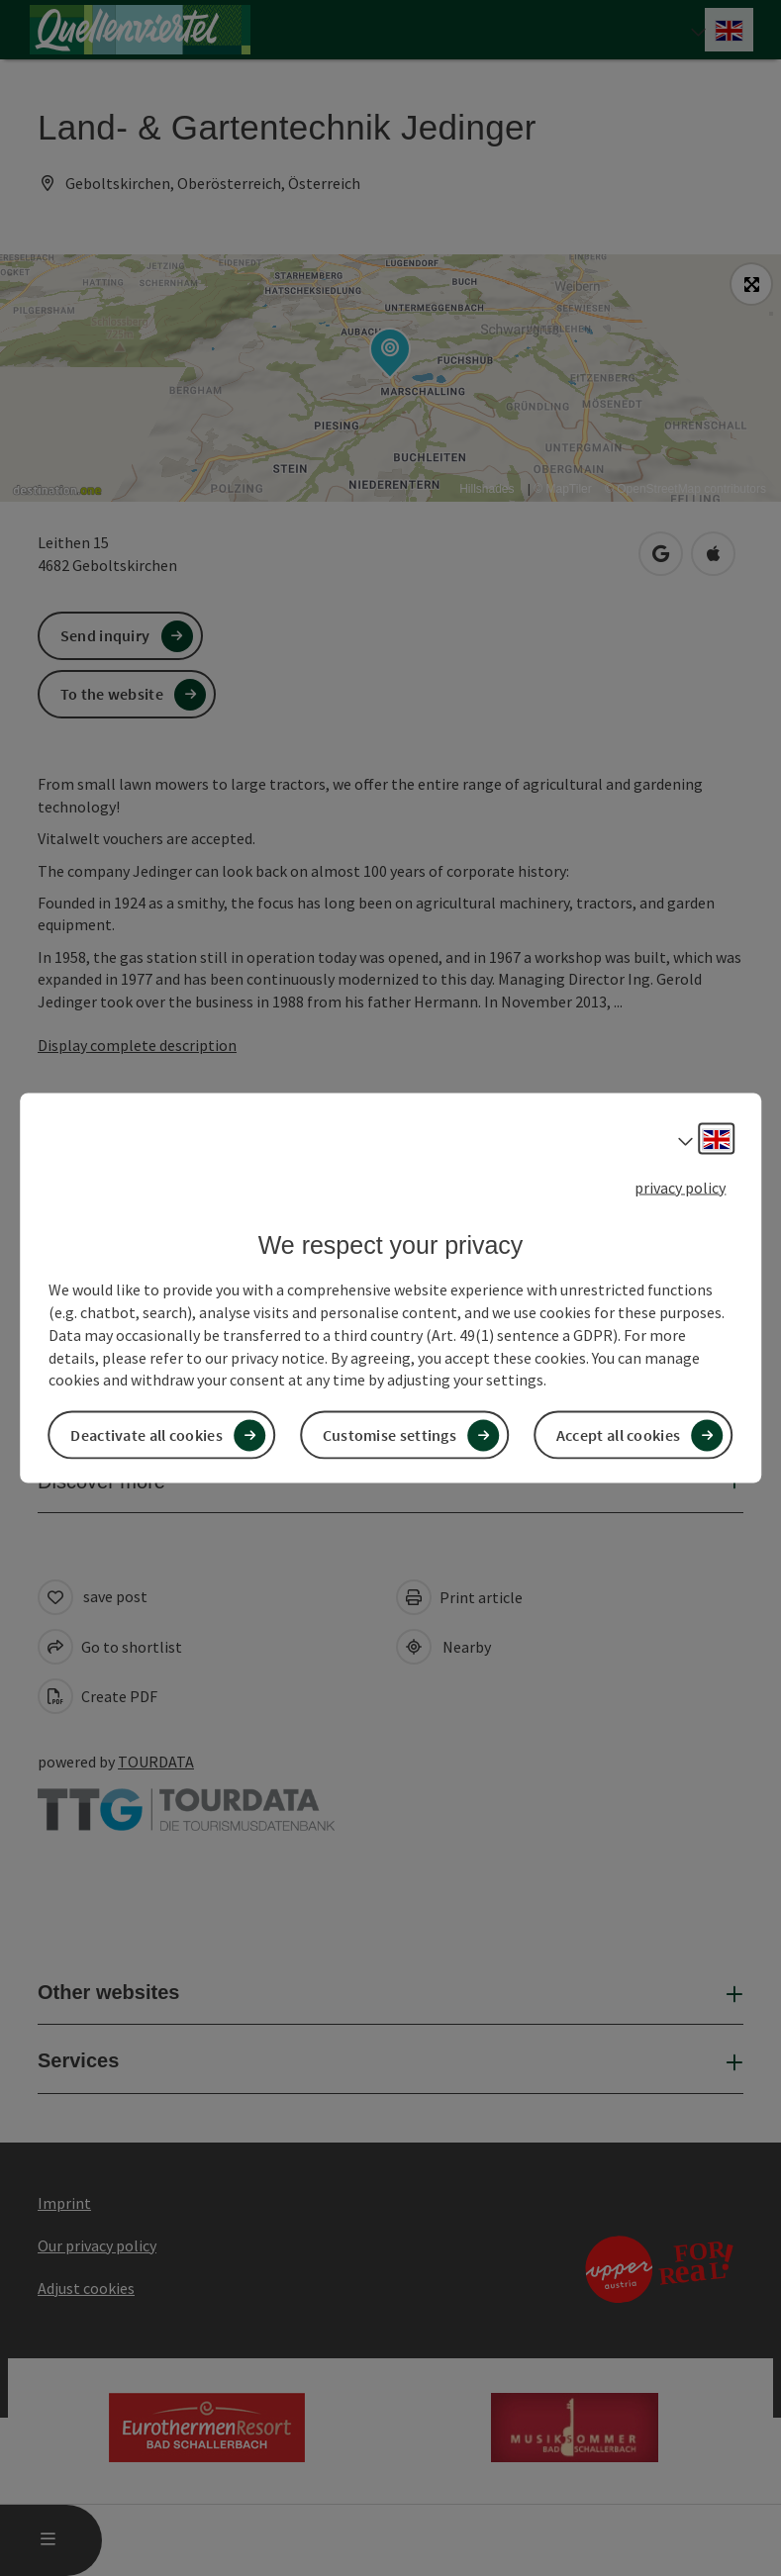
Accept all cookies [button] (618, 1435)
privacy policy (680, 1186)
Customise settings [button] (389, 1435)
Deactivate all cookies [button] (146, 1435)
